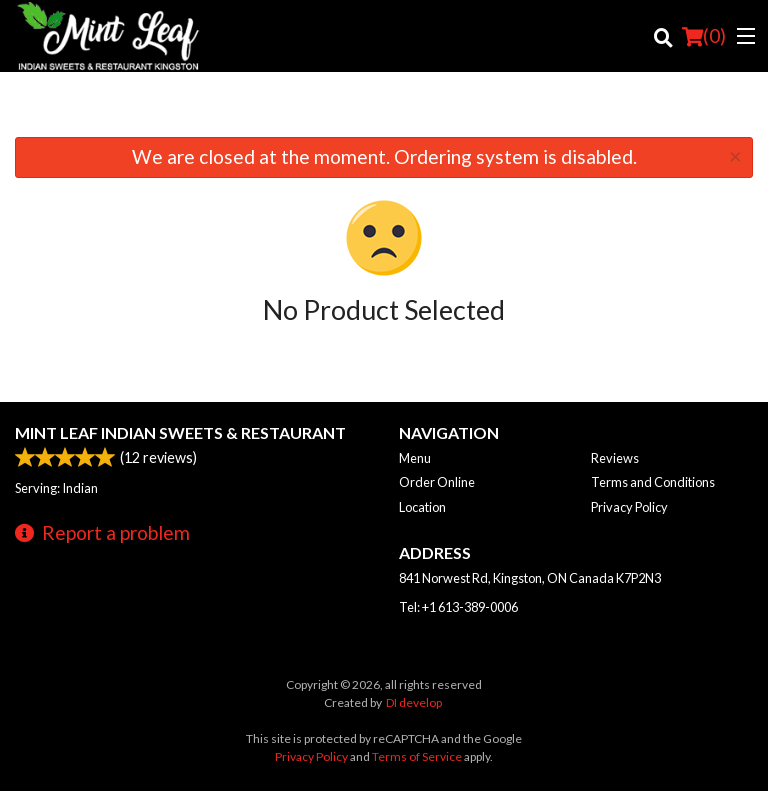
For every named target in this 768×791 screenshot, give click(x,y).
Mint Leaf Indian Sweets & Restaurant (180, 432)
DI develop (414, 702)
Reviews (615, 458)
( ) (704, 36)
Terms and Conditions (653, 482)
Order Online (437, 482)
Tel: (458, 607)
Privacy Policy (629, 507)
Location (422, 507)
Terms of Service (417, 756)
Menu (415, 458)
